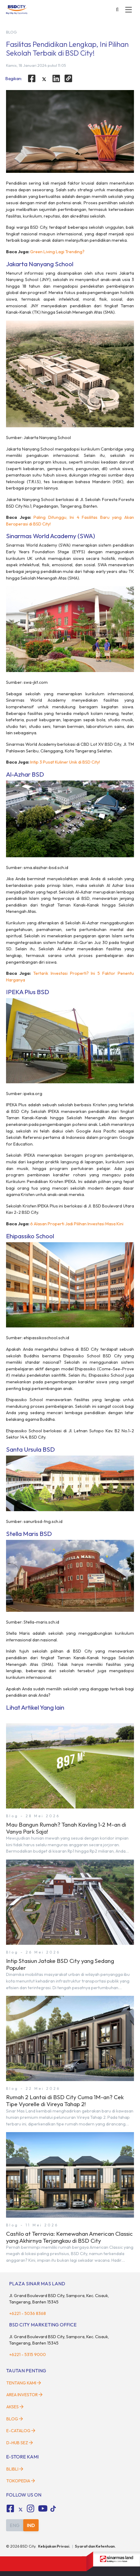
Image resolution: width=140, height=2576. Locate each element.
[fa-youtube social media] (43, 2508)
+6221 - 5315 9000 (27, 2354)
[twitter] (44, 79)
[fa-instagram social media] (31, 2508)
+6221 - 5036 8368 (27, 2313)
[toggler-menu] (128, 10)
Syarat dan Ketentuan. (95, 2546)
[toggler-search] (117, 10)
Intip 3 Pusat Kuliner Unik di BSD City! (65, 762)
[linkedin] (56, 78)
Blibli (14, 2469)
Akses (15, 2407)
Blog (14, 2419)
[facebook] (32, 78)
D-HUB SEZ (19, 2442)
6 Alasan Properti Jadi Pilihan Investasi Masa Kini (76, 1224)
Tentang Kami (23, 2383)
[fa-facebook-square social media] (10, 2508)
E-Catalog (20, 2430)
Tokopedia (20, 2481)
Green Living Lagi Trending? (57, 251)
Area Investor (24, 2394)
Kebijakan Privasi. (54, 2546)
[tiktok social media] (20, 2509)
